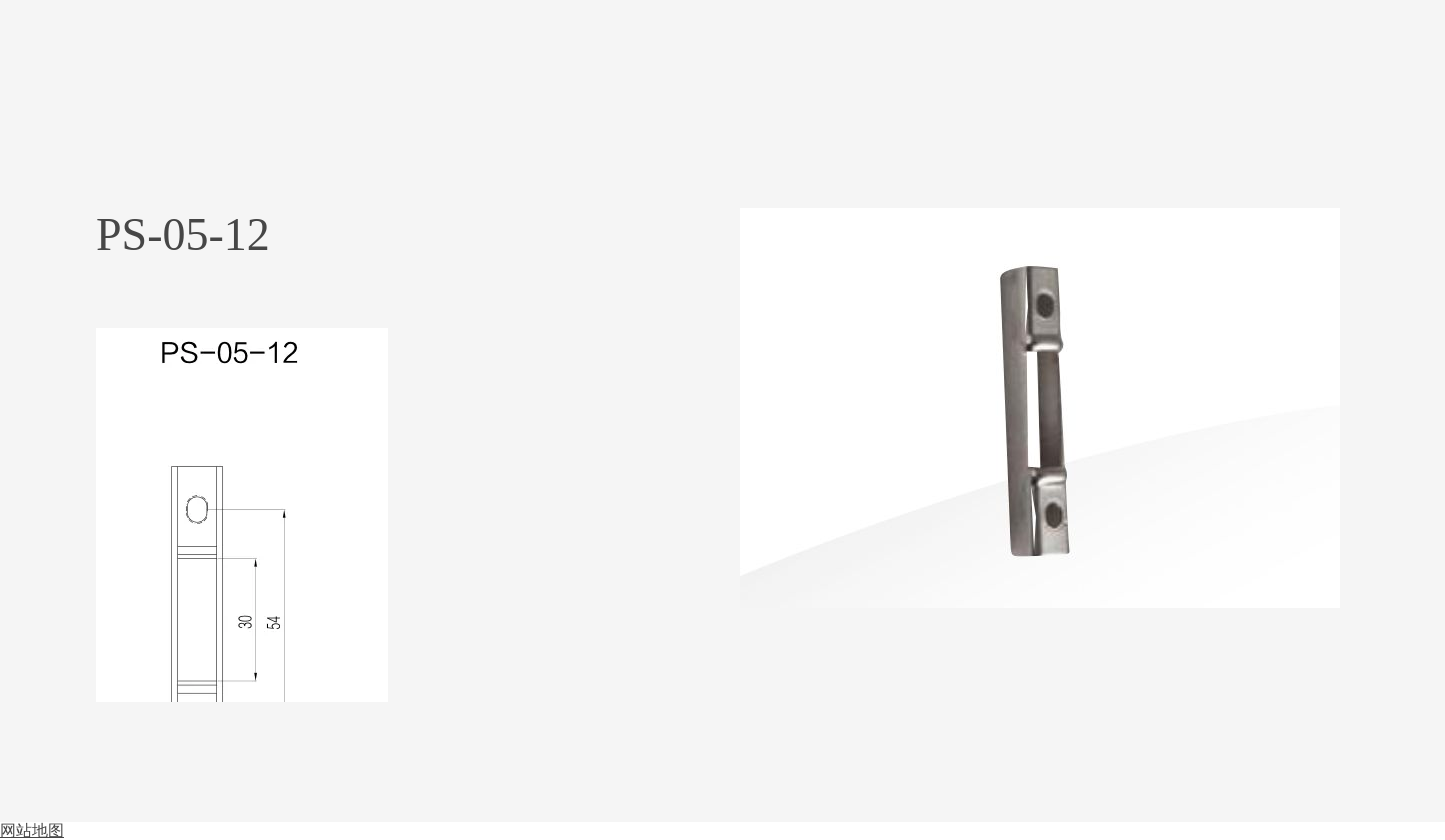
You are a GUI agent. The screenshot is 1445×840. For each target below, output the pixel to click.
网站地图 (32, 830)
